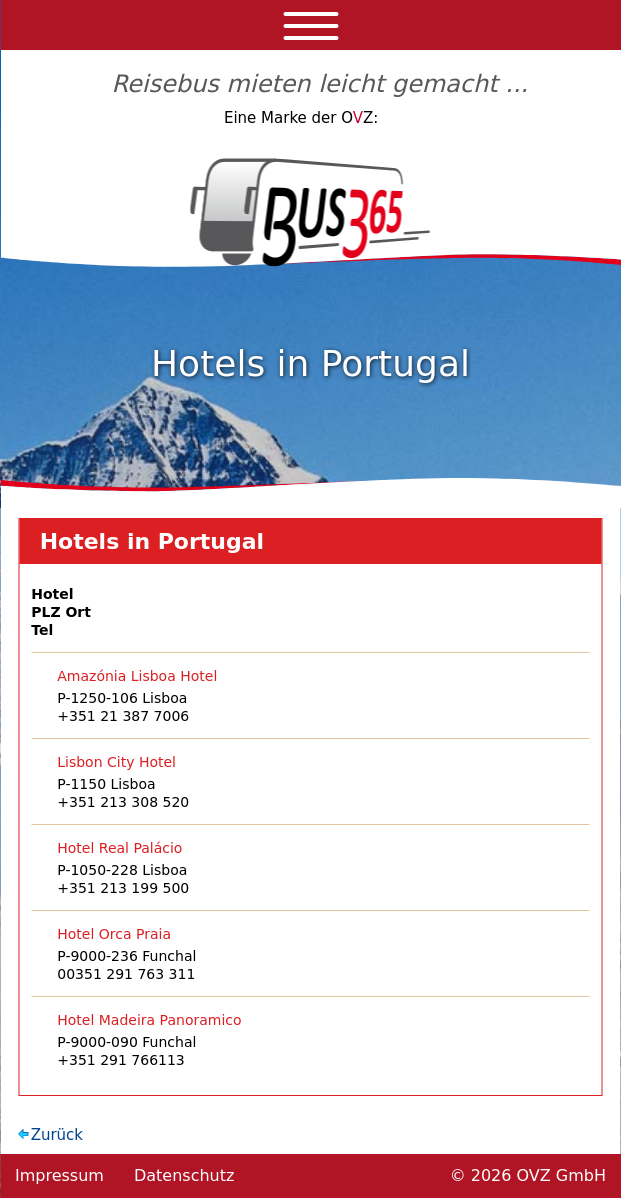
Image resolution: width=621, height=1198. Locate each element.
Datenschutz (184, 1175)
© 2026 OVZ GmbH (528, 1175)
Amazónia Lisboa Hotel (137, 676)
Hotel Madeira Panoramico (149, 1020)
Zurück (57, 1135)
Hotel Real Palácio (119, 848)
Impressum (59, 1175)
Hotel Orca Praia (114, 934)
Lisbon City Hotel (116, 762)
